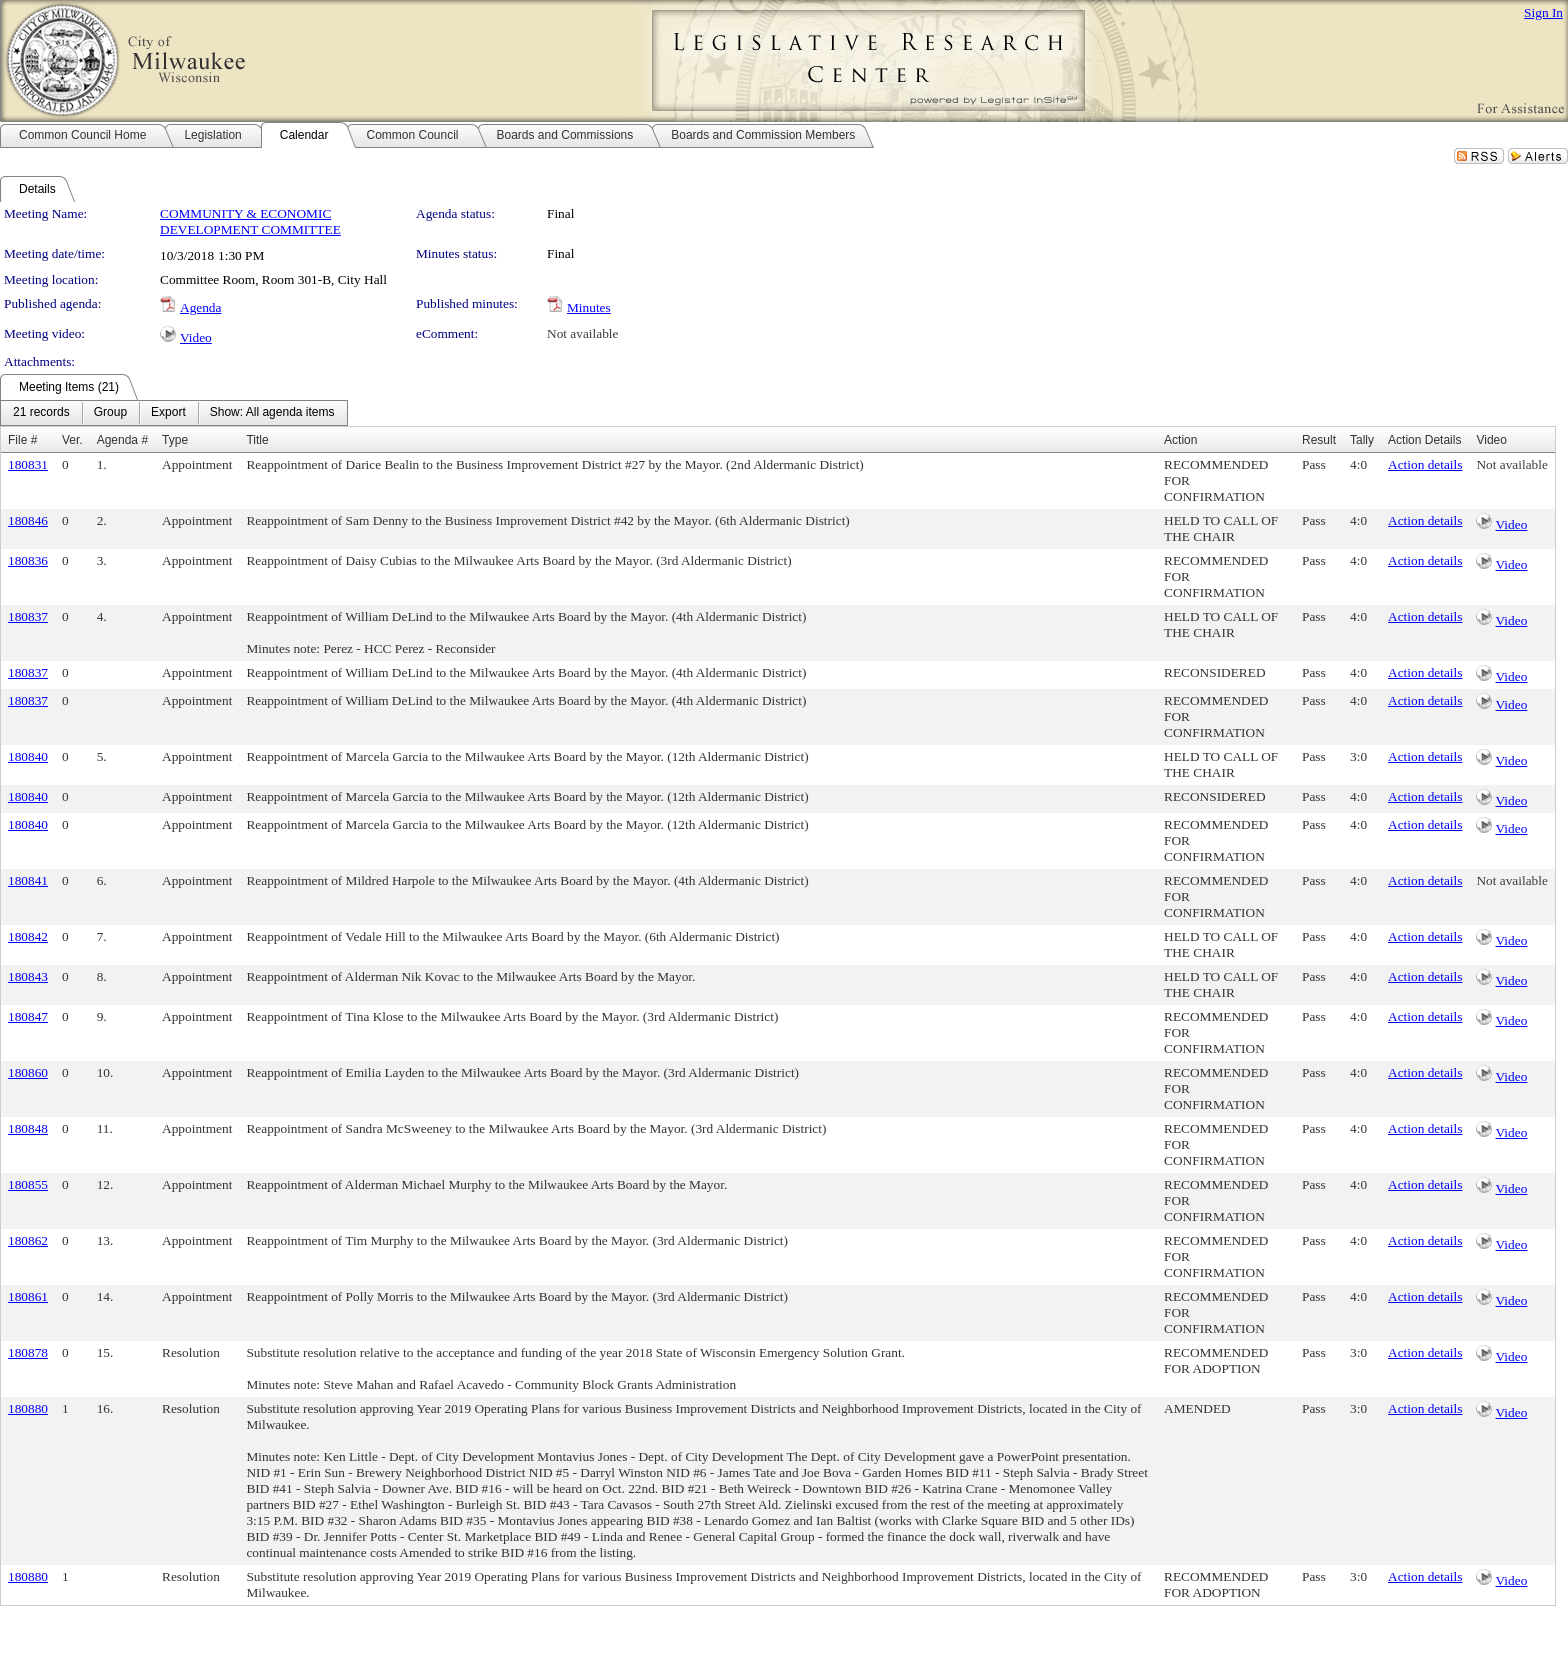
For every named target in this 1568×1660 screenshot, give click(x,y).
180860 (28, 1072)
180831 (28, 464)
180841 (28, 880)
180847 (28, 1016)
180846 (28, 520)
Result (1319, 440)
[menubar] (174, 413)
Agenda (200, 307)
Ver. (72, 440)
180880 (28, 1408)
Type (175, 440)
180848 (28, 1128)
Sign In (1543, 12)
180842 (28, 936)
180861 (28, 1296)
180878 (28, 1352)
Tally (1362, 440)
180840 (28, 756)
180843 (28, 976)
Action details (1425, 464)
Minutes (589, 307)
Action (1180, 440)
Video (196, 337)
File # (22, 440)
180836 (28, 560)
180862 (28, 1240)
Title (257, 440)
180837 (28, 616)
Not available (582, 333)
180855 (28, 1184)
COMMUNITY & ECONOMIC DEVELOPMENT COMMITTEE (250, 221)
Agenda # (122, 440)
